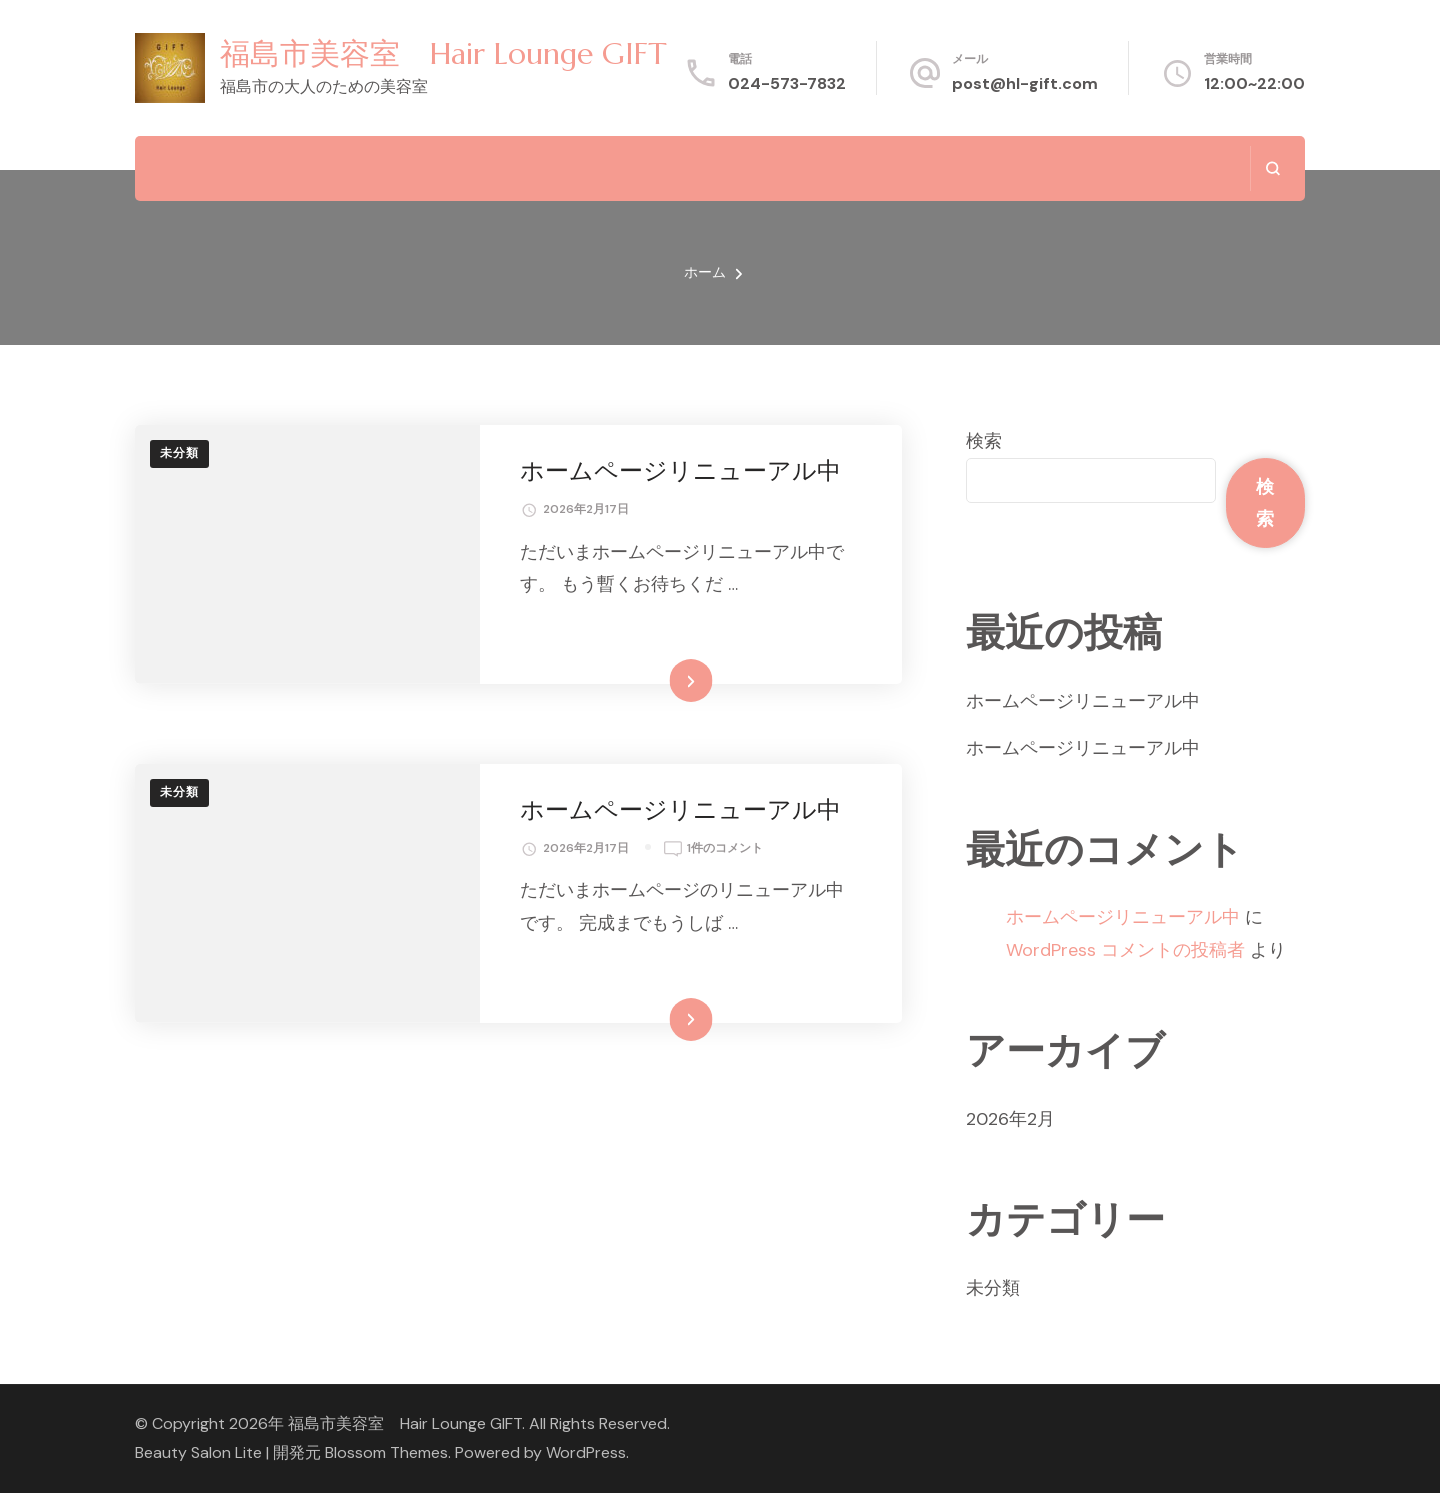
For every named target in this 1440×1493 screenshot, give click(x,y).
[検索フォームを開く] (1272, 168)
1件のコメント (725, 849)
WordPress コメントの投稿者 (1125, 950)
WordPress (586, 1452)
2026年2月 (1010, 1119)
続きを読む (661, 680)
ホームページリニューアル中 (680, 471)
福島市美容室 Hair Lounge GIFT (443, 53)
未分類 (179, 453)
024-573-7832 (787, 83)
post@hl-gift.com (1025, 83)
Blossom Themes (386, 1452)
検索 (984, 441)
